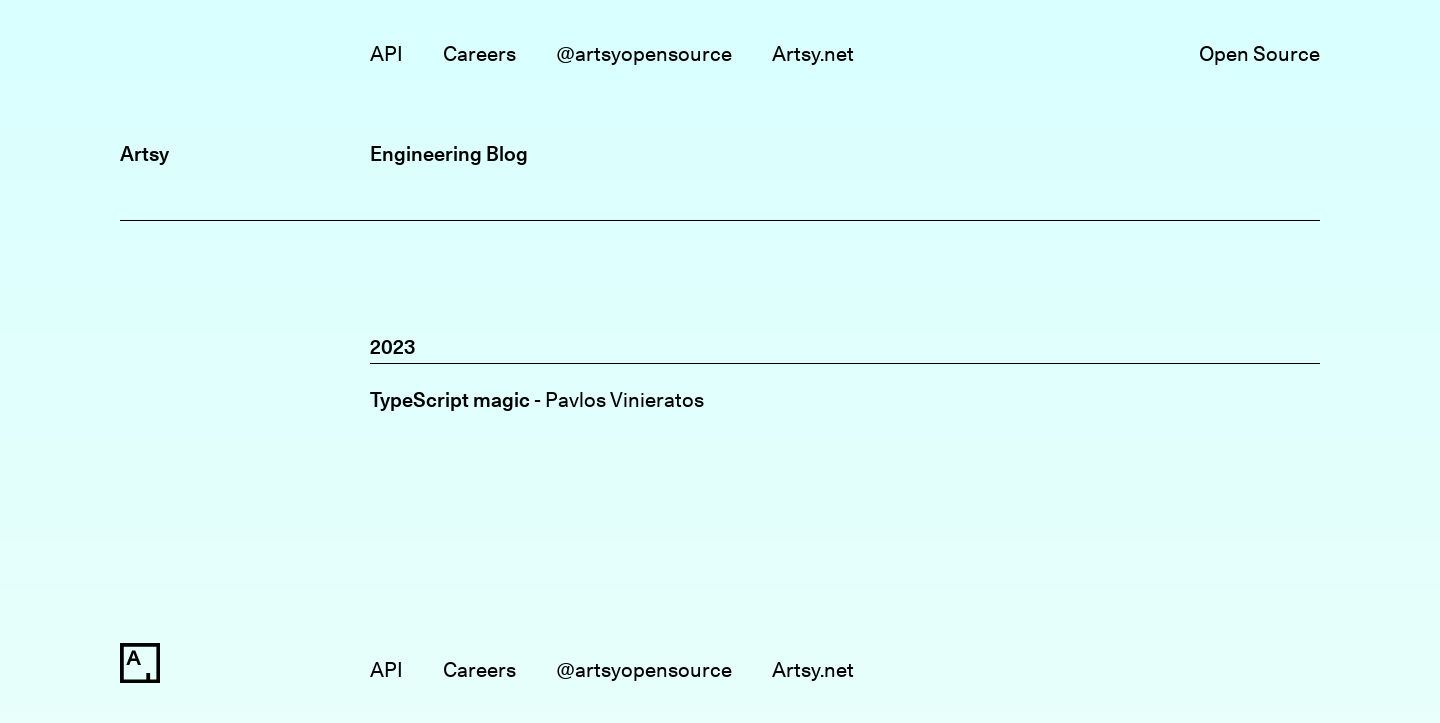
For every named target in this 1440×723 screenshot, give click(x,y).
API (386, 53)
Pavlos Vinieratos (624, 399)
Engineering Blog (449, 153)
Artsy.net (813, 53)
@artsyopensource (644, 53)
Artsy (144, 153)
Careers (479, 53)
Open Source (1259, 53)
